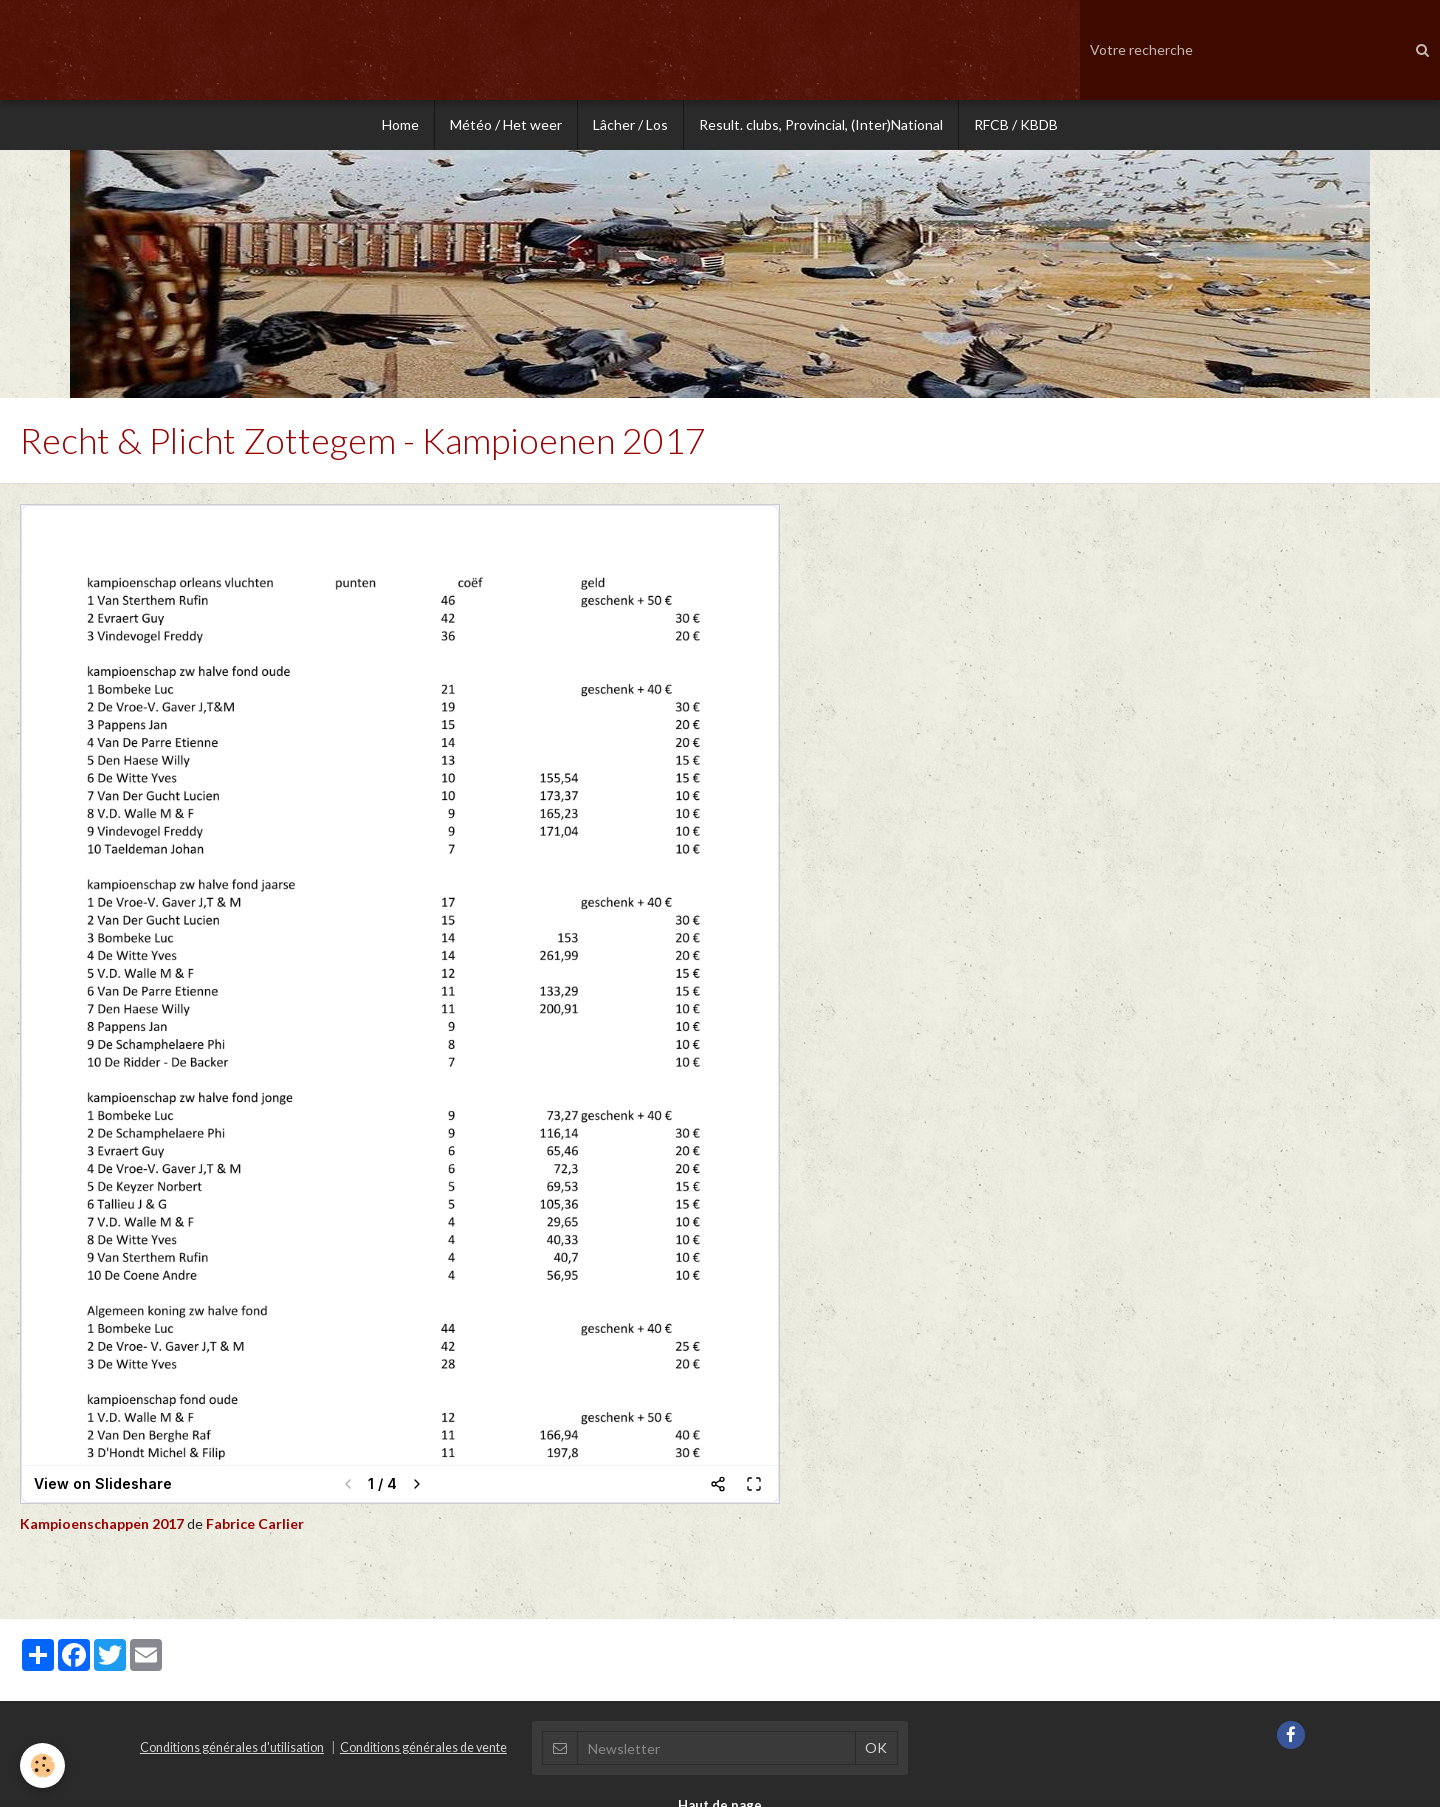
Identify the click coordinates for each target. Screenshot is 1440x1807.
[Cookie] (42, 1765)
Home (400, 124)
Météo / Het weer (506, 124)
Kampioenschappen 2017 (103, 1525)
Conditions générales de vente (423, 1749)
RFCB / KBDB (1016, 124)
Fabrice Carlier (255, 1525)
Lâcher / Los (630, 124)
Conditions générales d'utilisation (232, 1749)
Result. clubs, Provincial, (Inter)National (821, 124)
